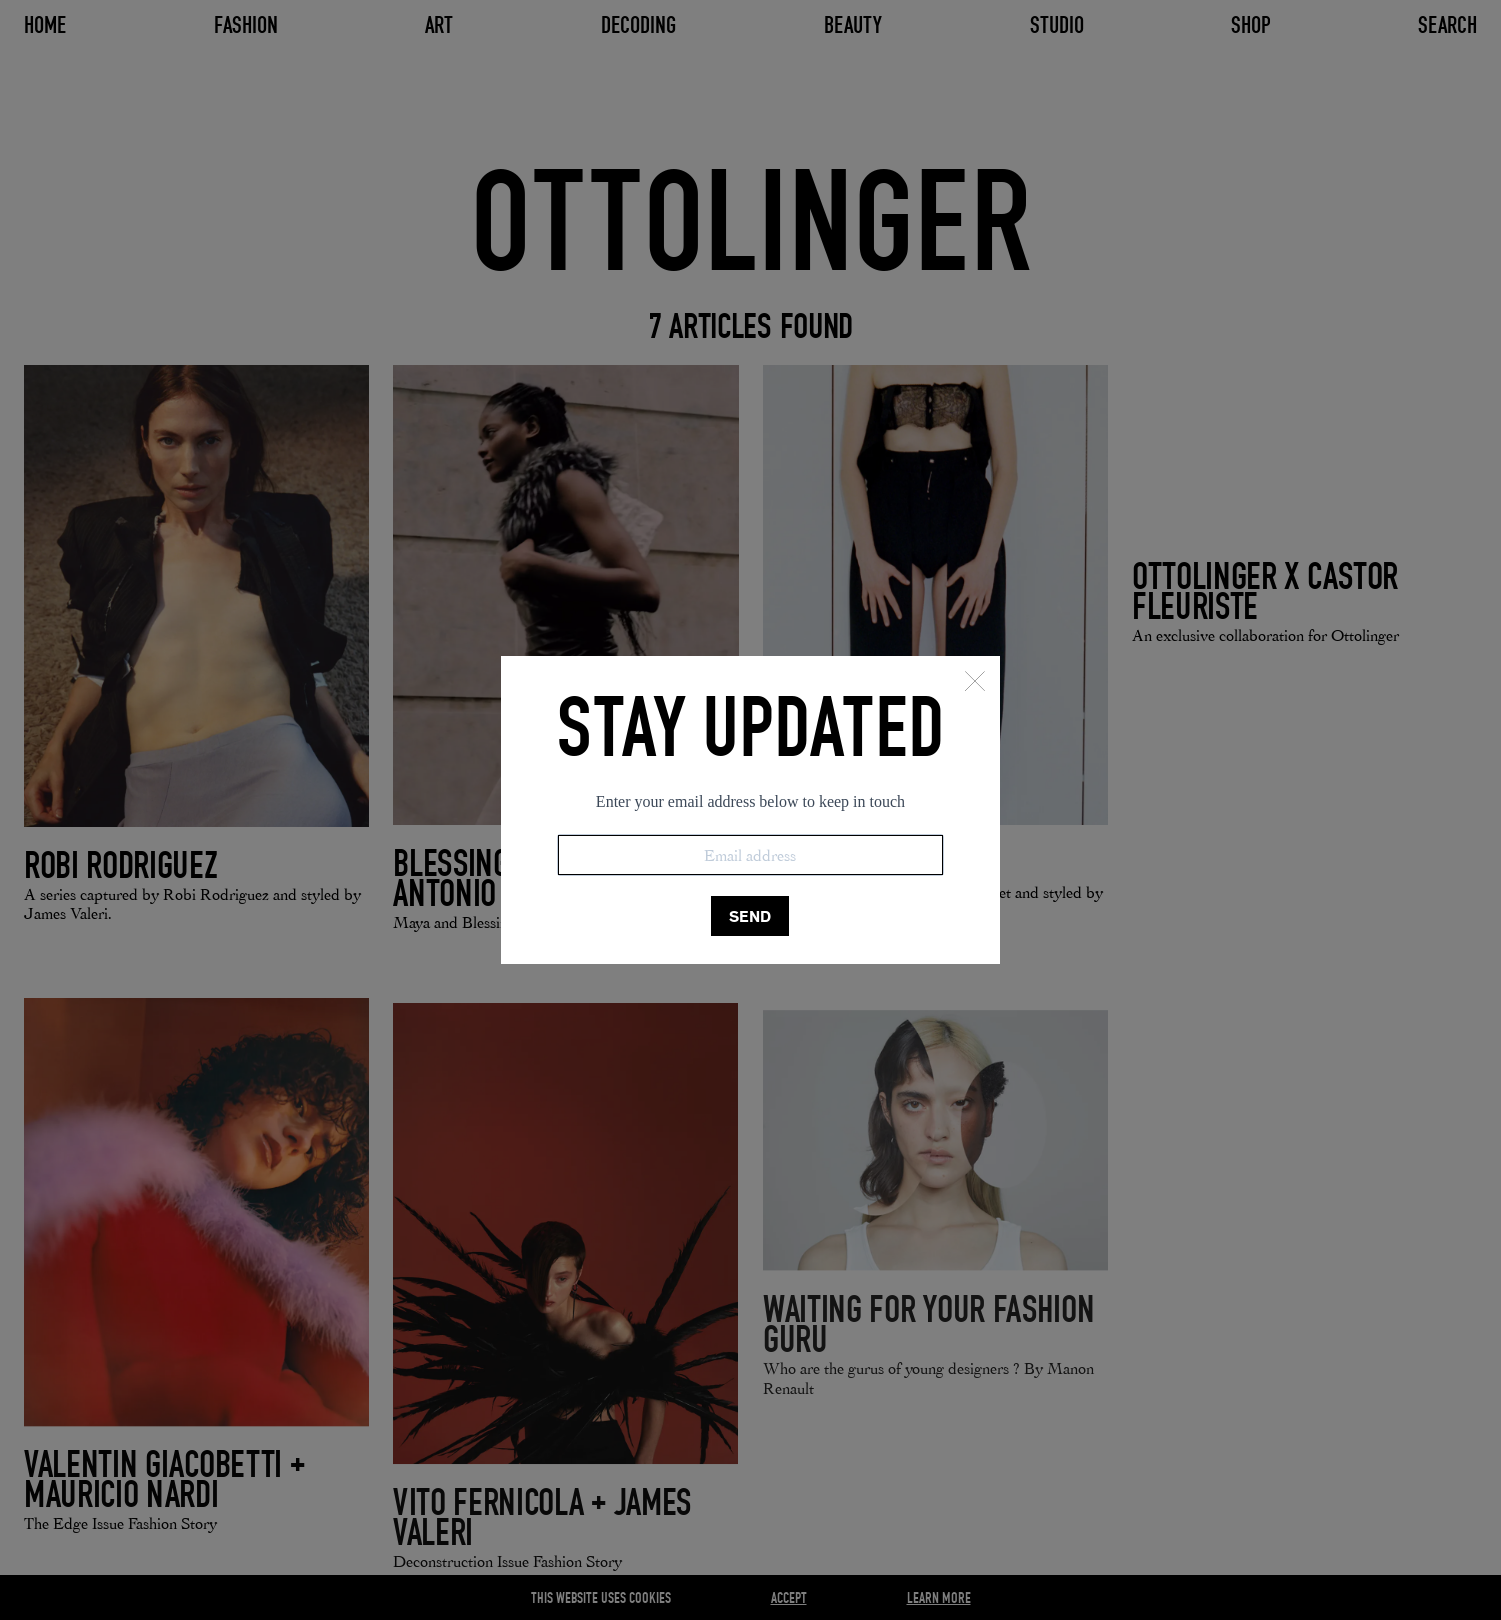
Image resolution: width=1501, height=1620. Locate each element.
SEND (750, 916)
